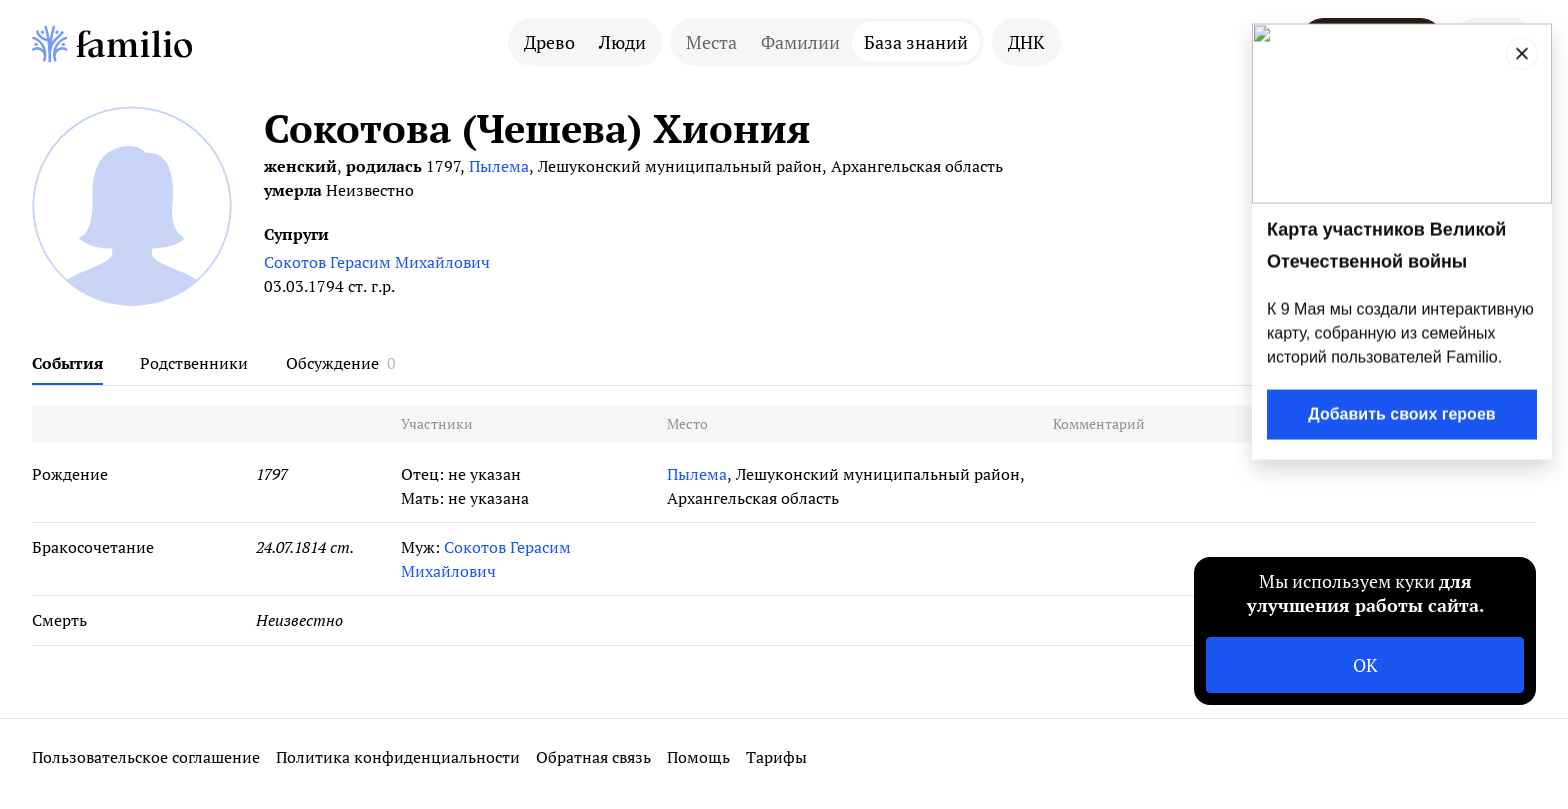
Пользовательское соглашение (146, 757)
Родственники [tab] (194, 363)
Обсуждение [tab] (332, 363)
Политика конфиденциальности (398, 757)
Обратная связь (593, 757)
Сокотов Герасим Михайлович (377, 262)
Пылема (499, 166)
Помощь (698, 757)
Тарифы (776, 757)
